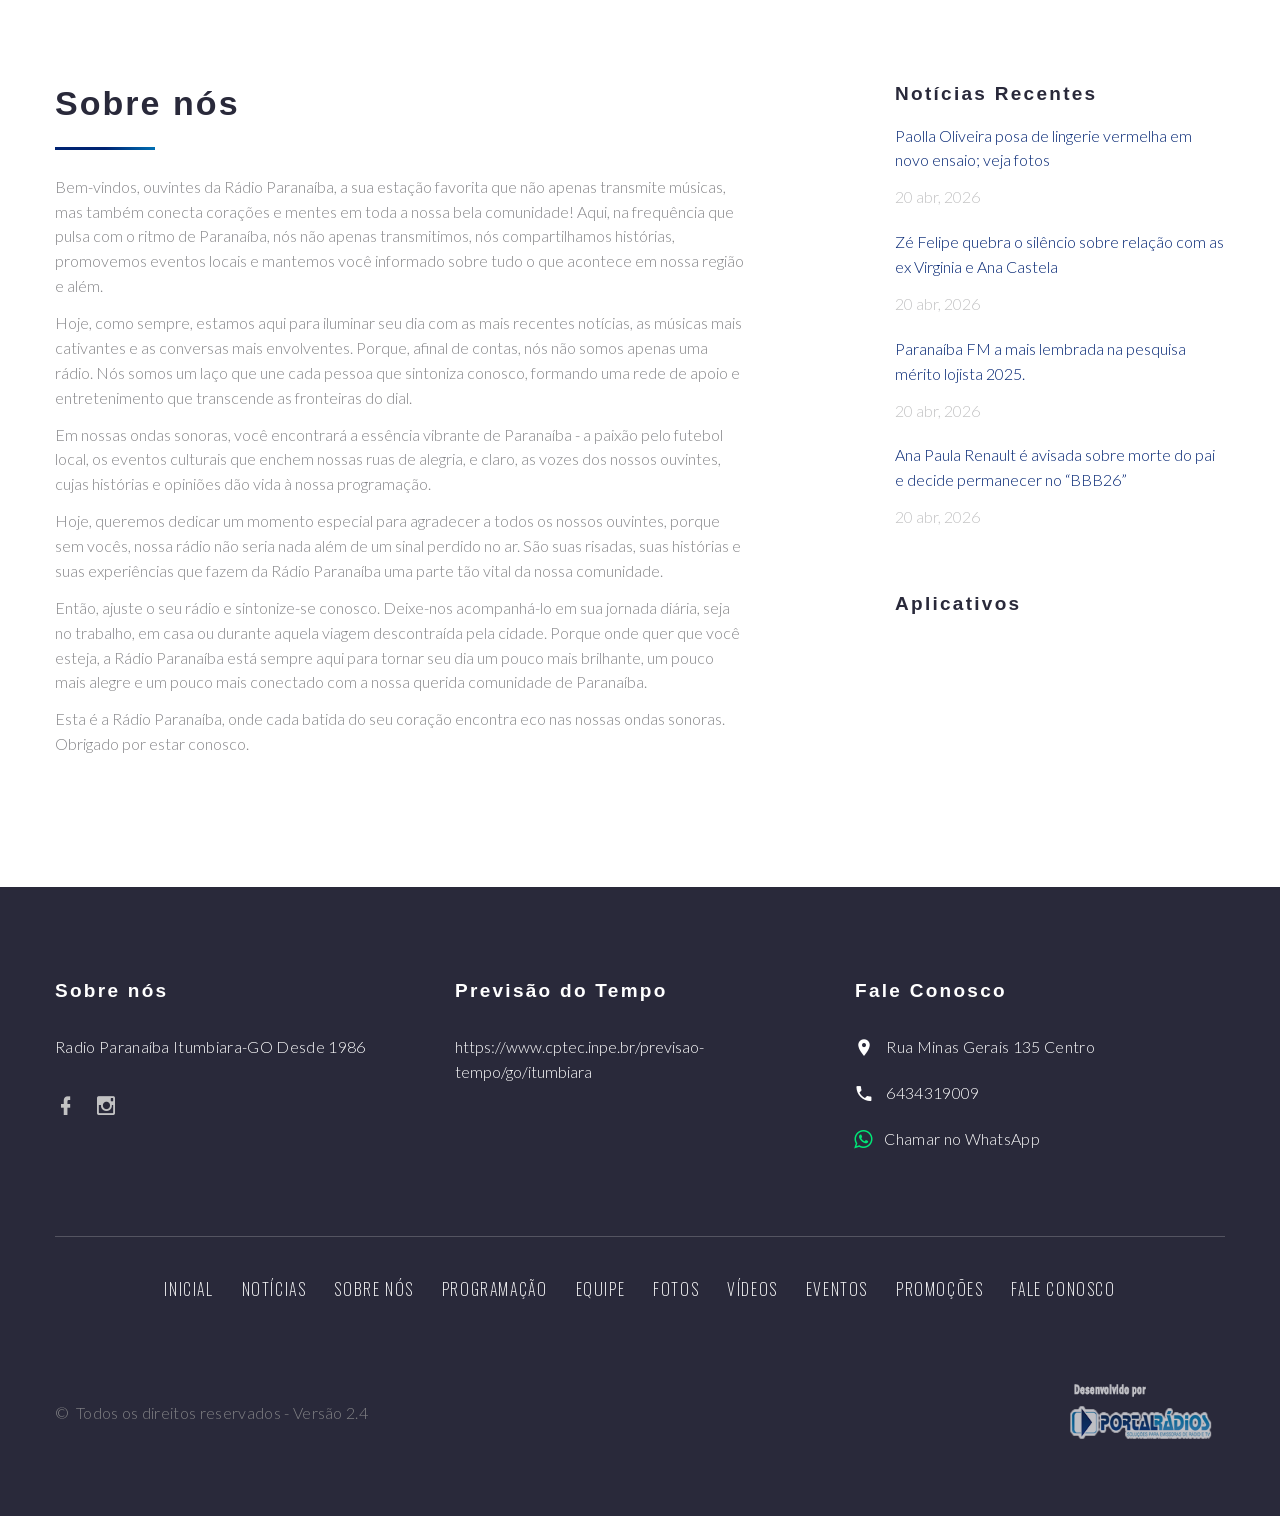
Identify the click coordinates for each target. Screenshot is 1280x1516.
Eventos (837, 1289)
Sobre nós (373, 1289)
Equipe (601, 1289)
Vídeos (752, 1289)
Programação (495, 1289)
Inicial (188, 1289)
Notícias (274, 1289)
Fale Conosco (1063, 1289)
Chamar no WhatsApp (962, 1138)
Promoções (939, 1289)
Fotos (676, 1289)
